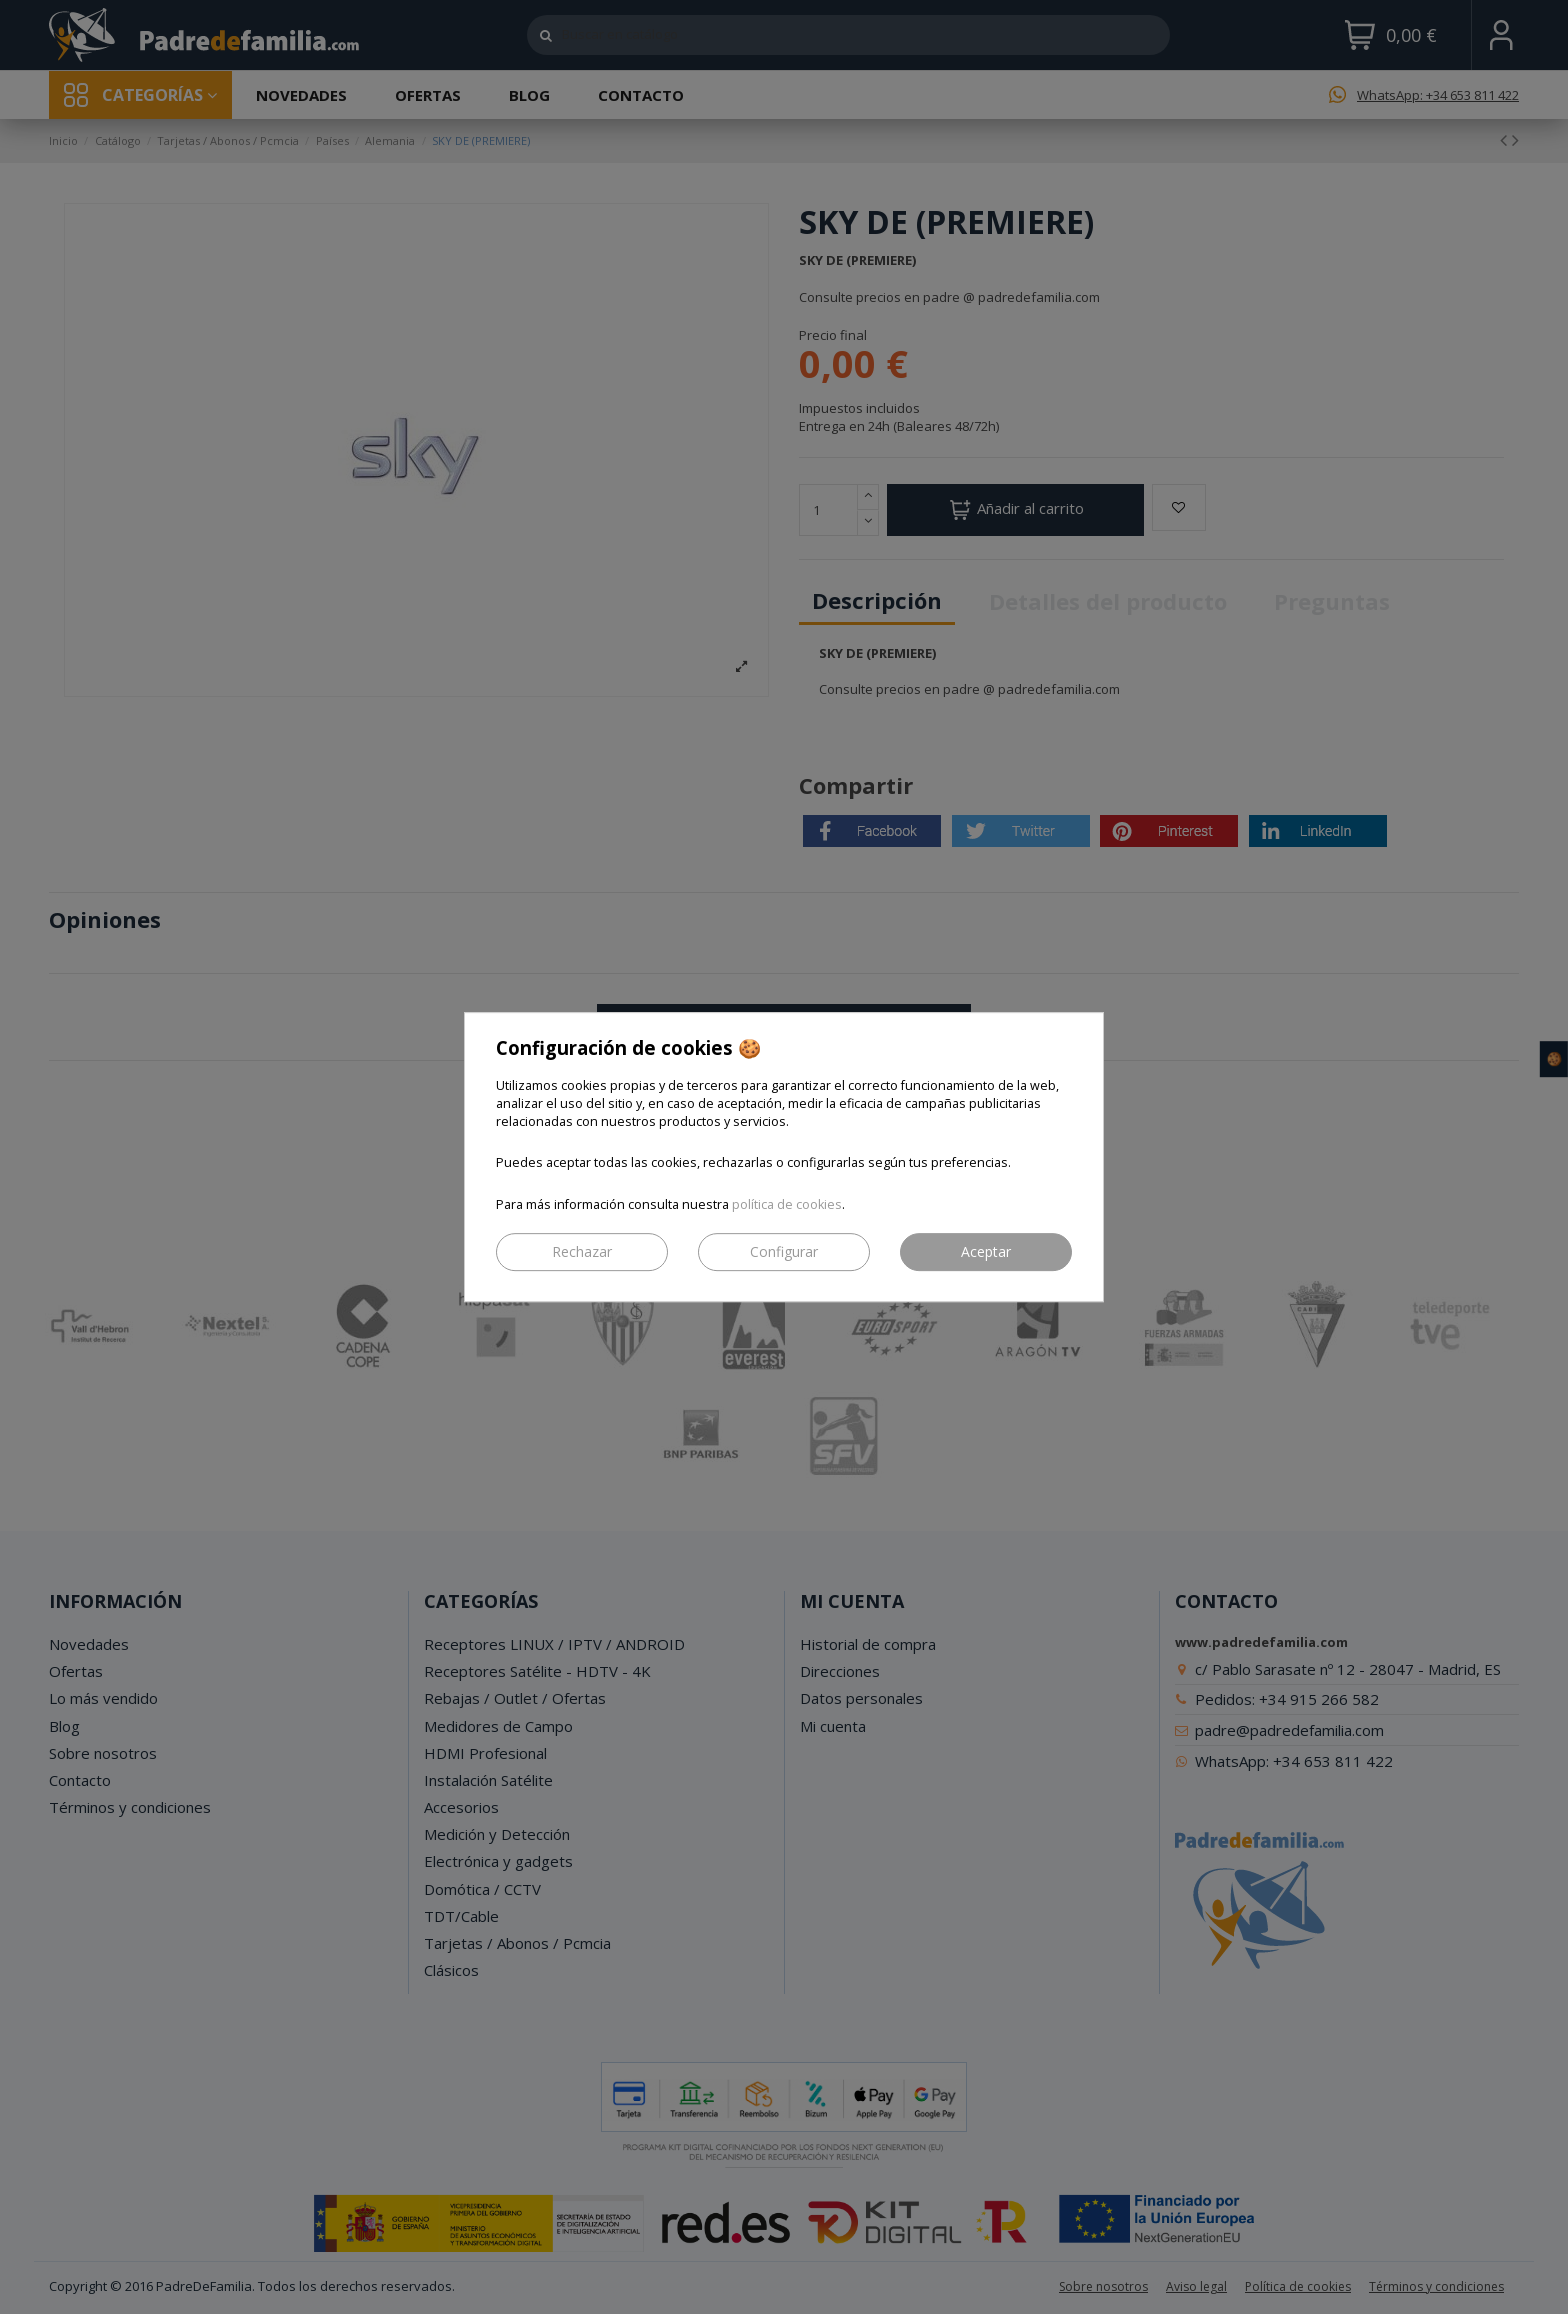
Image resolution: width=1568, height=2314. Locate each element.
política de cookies (787, 1204)
